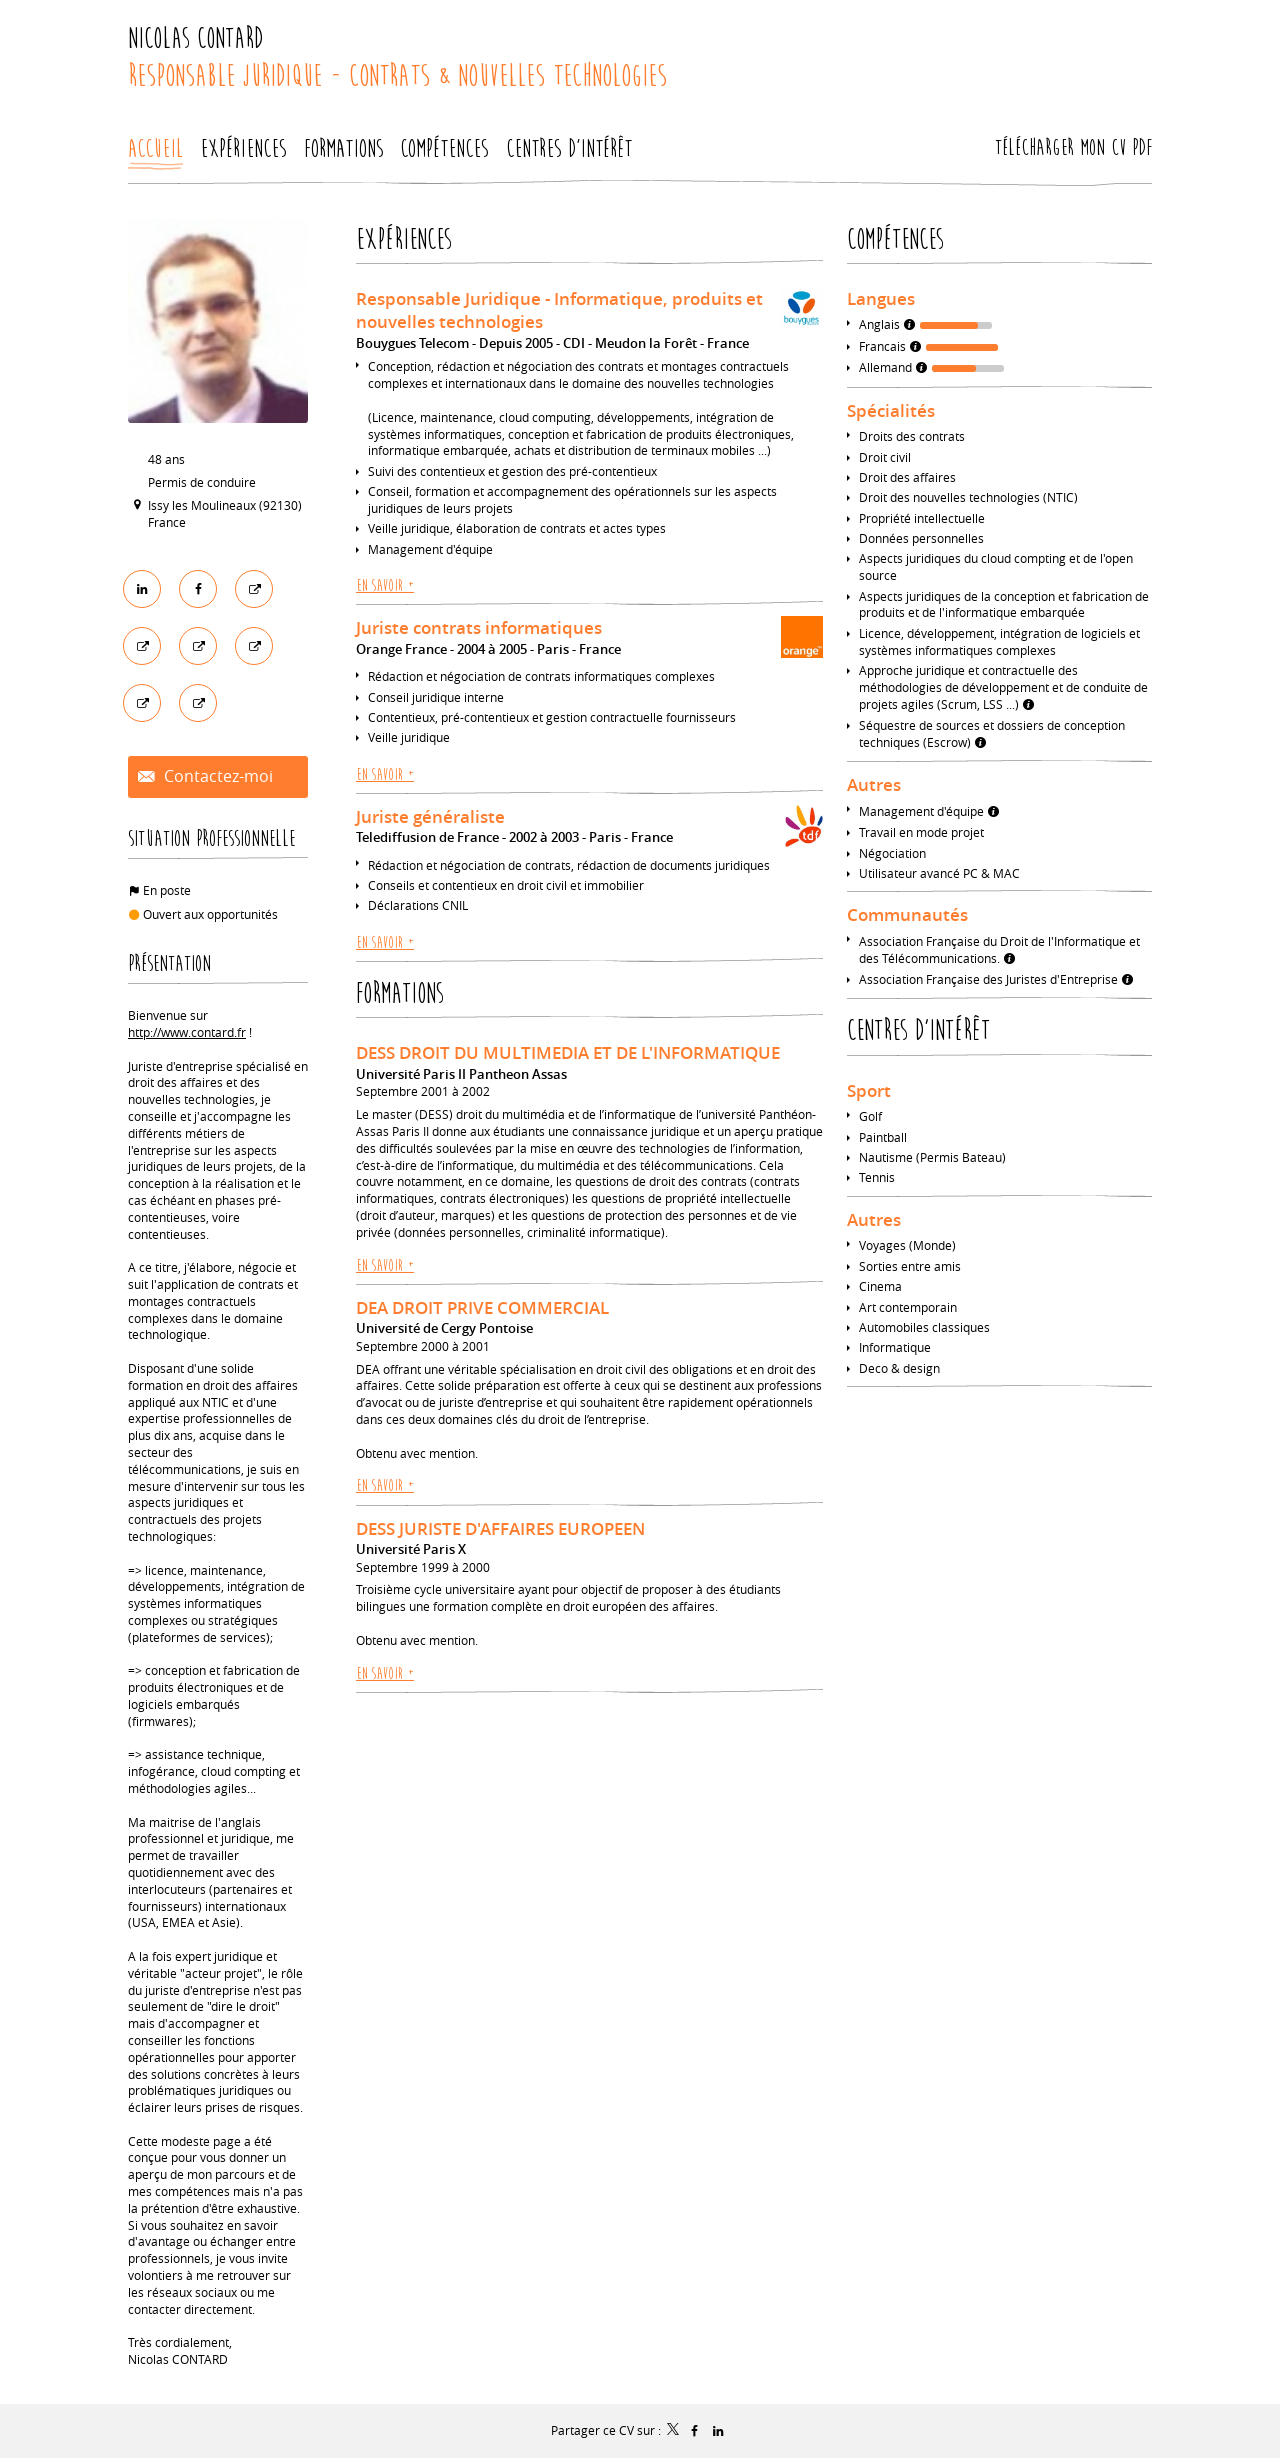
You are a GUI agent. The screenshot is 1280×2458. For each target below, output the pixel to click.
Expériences (404, 239)
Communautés (907, 914)
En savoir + (385, 585)
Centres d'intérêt (918, 1030)
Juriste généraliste (430, 816)
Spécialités (891, 410)
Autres (874, 784)
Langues (881, 298)
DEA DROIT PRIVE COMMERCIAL (482, 1307)
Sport (869, 1090)
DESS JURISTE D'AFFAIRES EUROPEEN (500, 1528)
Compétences (895, 239)
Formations (400, 993)
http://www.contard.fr (187, 1032)
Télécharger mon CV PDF (1073, 147)
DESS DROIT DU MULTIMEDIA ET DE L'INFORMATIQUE (568, 1052)
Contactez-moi (216, 776)
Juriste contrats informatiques (479, 627)
